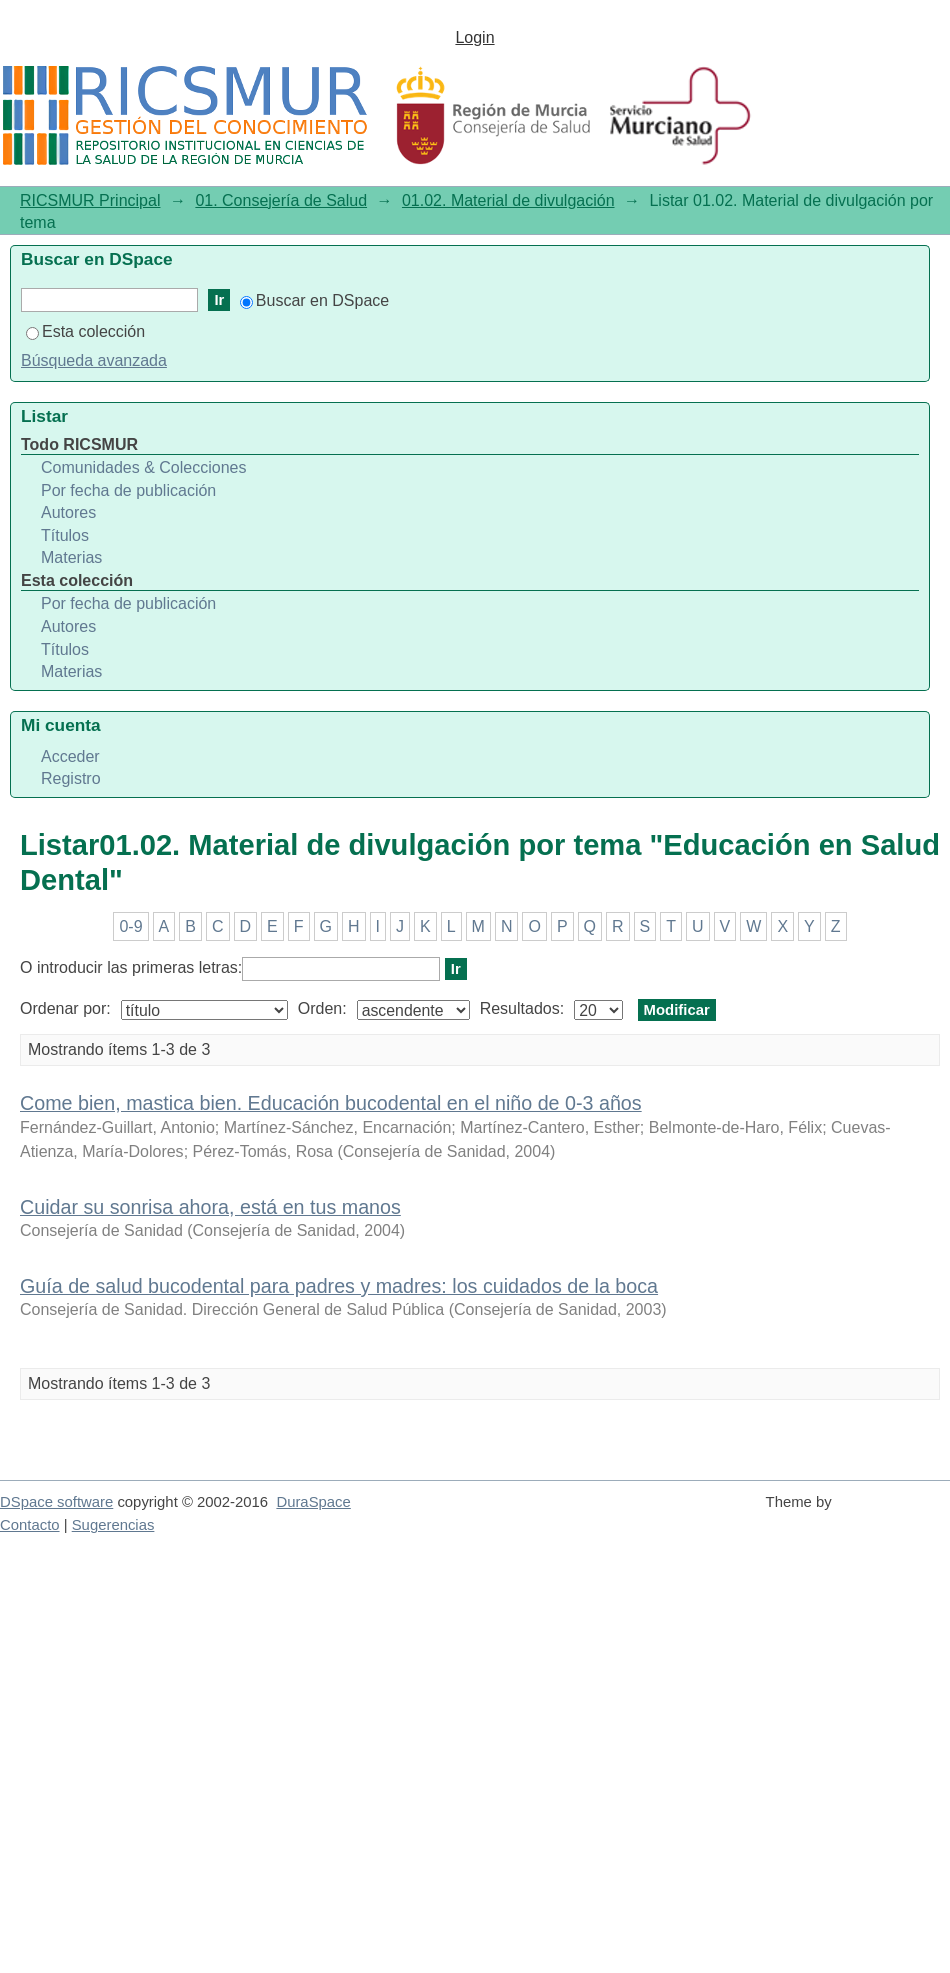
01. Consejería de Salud (281, 200)
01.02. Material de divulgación (508, 200)
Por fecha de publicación (128, 490)
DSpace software (56, 1502)
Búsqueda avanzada (94, 360)
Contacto (30, 1525)
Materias (71, 557)
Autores (68, 512)
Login (474, 37)
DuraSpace (313, 1502)
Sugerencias (113, 1525)
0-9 (130, 926)
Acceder (70, 756)
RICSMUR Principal (90, 200)
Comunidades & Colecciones (143, 467)
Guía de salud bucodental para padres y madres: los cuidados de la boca (339, 1286)
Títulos (65, 535)
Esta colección (85, 331)
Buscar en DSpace (314, 300)
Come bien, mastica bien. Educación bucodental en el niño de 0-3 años (331, 1103)
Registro (71, 778)
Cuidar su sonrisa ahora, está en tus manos (210, 1207)
